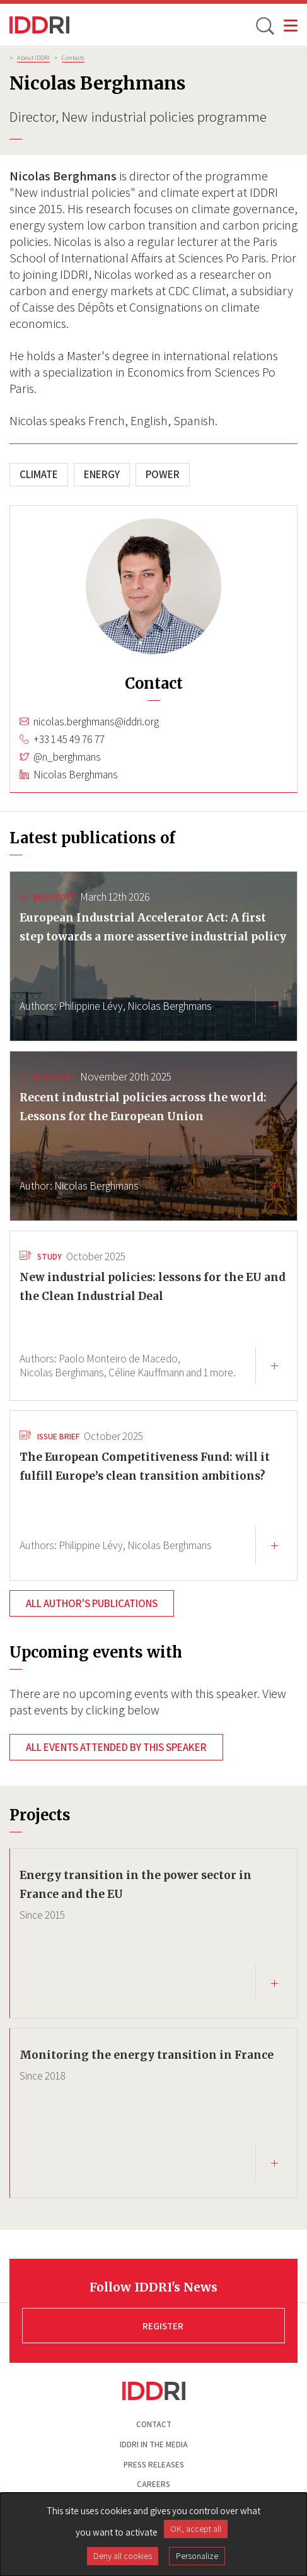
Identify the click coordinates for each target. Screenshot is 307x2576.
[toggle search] (264, 25)
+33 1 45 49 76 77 (69, 739)
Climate (39, 474)
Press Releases (154, 2464)
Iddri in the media (154, 2444)
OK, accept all (195, 2528)
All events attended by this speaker (116, 1747)
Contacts (73, 57)
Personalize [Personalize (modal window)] (197, 2555)
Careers (153, 2484)
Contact (153, 2424)
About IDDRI (33, 57)
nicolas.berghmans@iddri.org (96, 722)
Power (163, 474)
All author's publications (92, 1603)
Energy (102, 474)
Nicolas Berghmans (75, 775)
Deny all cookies (122, 2555)
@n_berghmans (67, 757)
